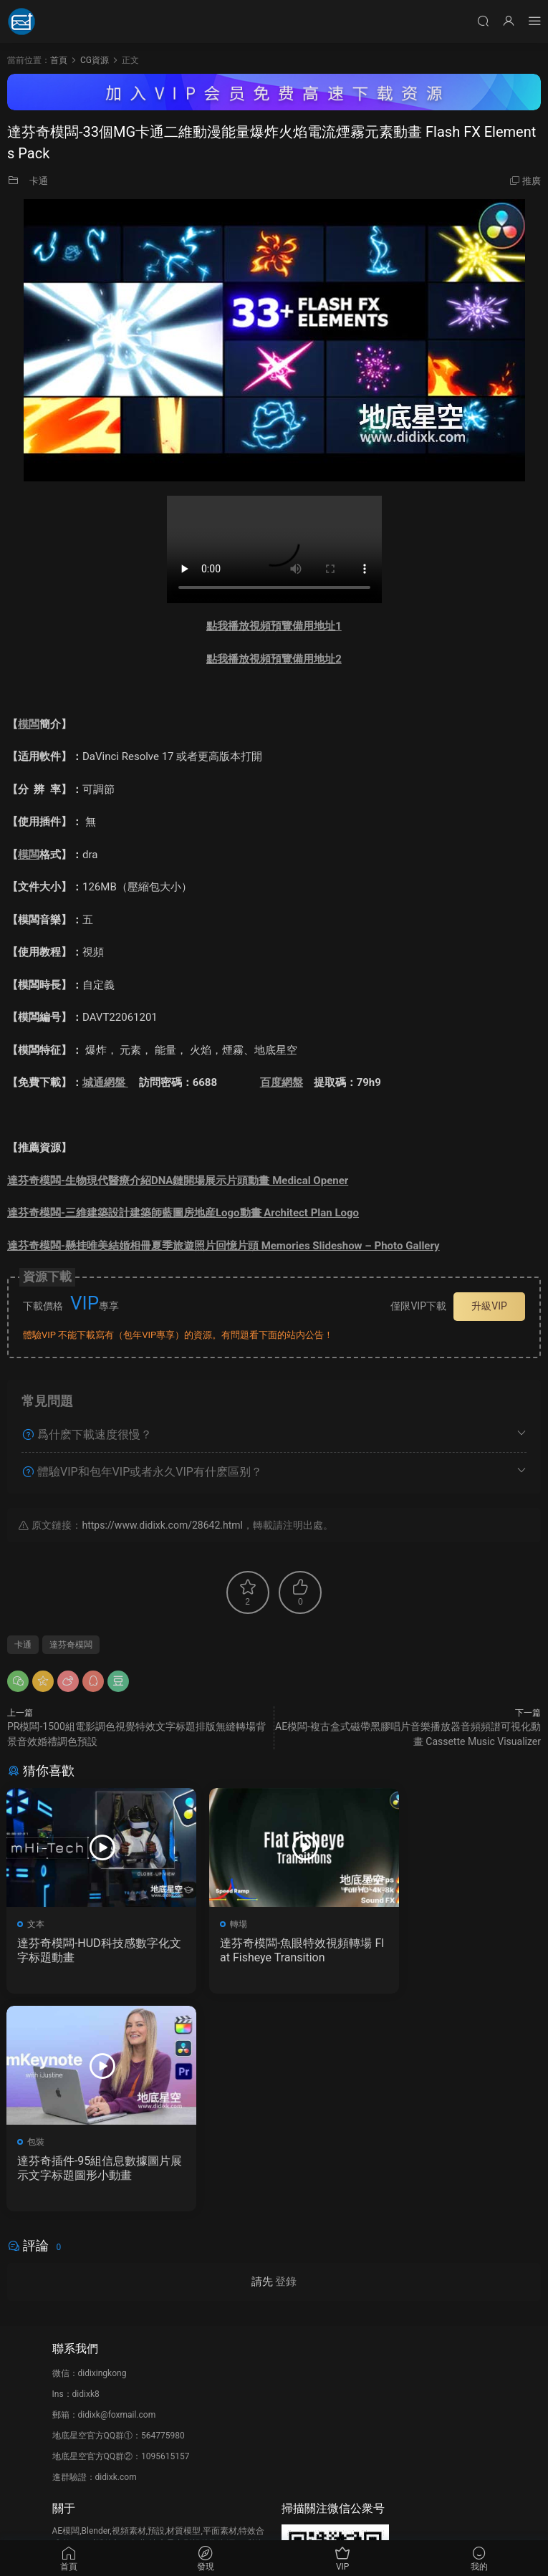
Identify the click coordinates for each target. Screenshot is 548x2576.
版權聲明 (69, 2403)
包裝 (401, 1924)
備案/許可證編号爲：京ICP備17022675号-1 (274, 2519)
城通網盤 (105, 1082)
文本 (36, 1924)
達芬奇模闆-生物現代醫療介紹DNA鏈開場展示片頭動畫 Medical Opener (177, 1180)
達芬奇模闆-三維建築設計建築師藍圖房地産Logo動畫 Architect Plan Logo (183, 1212)
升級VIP (489, 1306)
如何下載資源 (78, 2362)
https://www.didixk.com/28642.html (162, 1525)
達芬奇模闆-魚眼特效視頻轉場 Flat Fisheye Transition (271, 1950)
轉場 (219, 1924)
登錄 (286, 2065)
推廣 (531, 181)
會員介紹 (69, 2383)
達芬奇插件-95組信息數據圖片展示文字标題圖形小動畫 (454, 1950)
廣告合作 (69, 2424)
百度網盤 (281, 1082)
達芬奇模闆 (70, 1645)
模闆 (28, 724)
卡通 (38, 181)
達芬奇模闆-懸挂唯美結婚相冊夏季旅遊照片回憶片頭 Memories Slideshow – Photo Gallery (223, 1245)
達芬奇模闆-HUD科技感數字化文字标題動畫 (88, 1950)
